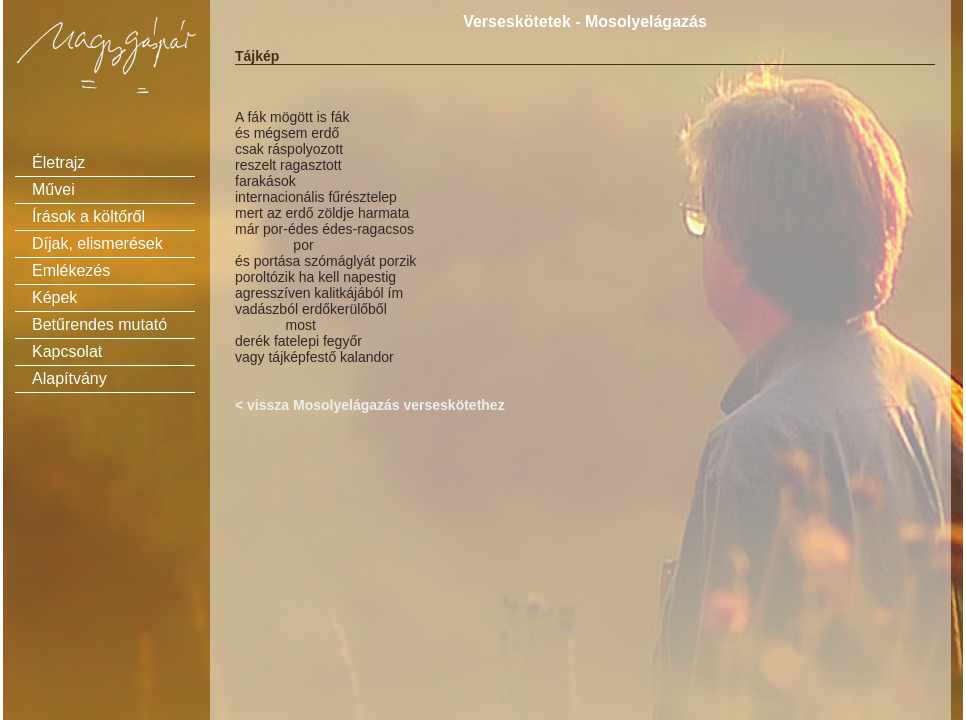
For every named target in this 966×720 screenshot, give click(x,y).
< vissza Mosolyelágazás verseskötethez (370, 405)
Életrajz (58, 162)
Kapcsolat (67, 351)
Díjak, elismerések (97, 243)
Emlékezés (71, 270)
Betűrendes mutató (99, 324)
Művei (53, 189)
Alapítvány (69, 378)
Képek (54, 297)
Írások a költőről (88, 216)
